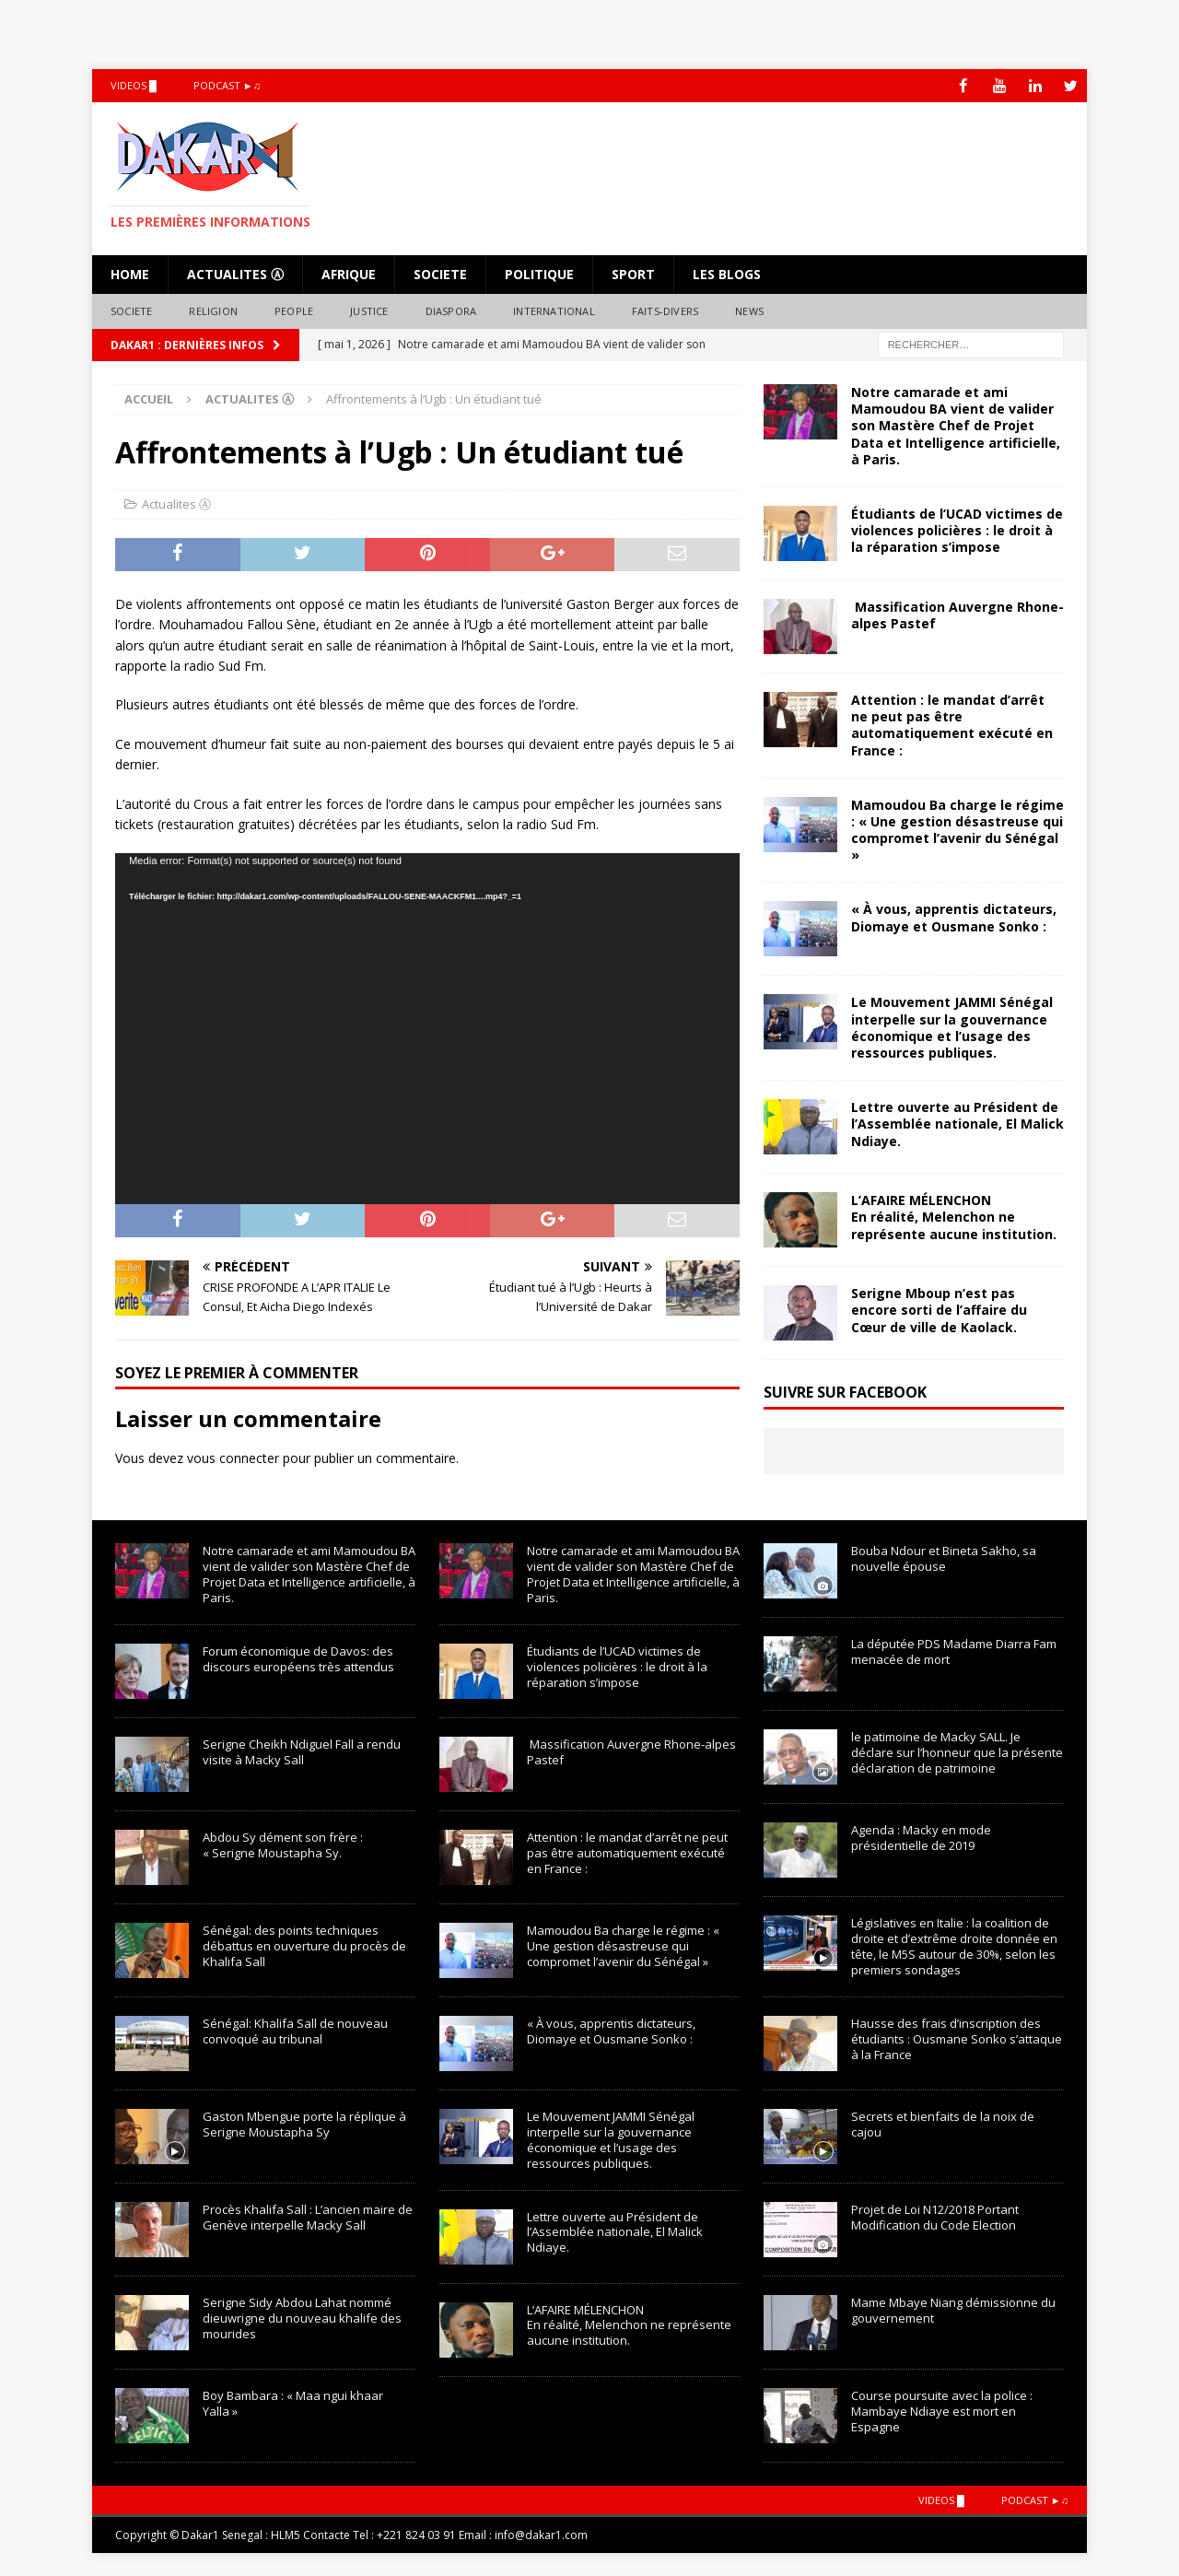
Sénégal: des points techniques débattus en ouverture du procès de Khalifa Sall (304, 1945)
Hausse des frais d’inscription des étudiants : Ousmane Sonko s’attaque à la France (956, 2038)
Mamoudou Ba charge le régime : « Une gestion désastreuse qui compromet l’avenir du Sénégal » (957, 829)
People (293, 311)
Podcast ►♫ (227, 85)
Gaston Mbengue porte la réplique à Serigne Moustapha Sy (304, 2123)
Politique (539, 273)
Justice (369, 311)
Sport (633, 273)
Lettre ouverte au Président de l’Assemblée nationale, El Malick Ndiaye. (957, 1123)
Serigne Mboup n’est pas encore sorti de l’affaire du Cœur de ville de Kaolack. (939, 1309)
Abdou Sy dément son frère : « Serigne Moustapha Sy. (283, 1844)
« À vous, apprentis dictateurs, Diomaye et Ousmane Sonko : (953, 917)
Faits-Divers (665, 311)
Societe (440, 273)
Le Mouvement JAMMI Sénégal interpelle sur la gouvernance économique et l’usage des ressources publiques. (952, 1027)
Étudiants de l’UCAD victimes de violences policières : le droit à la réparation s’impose (957, 529)
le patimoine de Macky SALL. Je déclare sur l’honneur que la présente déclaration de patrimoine (957, 1752)
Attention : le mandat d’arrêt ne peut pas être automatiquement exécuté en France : (952, 724)
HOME (130, 273)
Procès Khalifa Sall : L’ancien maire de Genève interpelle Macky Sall (308, 2216)
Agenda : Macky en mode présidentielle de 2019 (921, 1837)
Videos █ (134, 85)
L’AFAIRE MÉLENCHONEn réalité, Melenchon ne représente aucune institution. (953, 1216)
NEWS (749, 311)
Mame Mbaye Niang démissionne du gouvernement (953, 2309)
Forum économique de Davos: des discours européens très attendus (298, 1658)
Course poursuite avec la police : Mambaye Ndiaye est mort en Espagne (942, 2410)
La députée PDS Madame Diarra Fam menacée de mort (953, 1651)
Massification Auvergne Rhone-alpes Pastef (957, 614)
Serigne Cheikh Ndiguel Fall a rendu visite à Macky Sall (302, 1751)
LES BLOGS (727, 273)
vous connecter (233, 1458)
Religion (213, 311)
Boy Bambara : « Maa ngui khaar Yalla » (293, 2402)
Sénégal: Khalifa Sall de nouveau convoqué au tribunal (295, 2030)
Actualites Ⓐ (235, 273)
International (554, 311)
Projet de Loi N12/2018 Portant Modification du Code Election (935, 2216)
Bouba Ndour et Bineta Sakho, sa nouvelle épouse (943, 1558)
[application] (427, 1028)
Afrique (348, 273)
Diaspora (451, 311)
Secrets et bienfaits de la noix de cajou (942, 2123)
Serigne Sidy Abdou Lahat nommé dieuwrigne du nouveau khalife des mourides (302, 2317)
